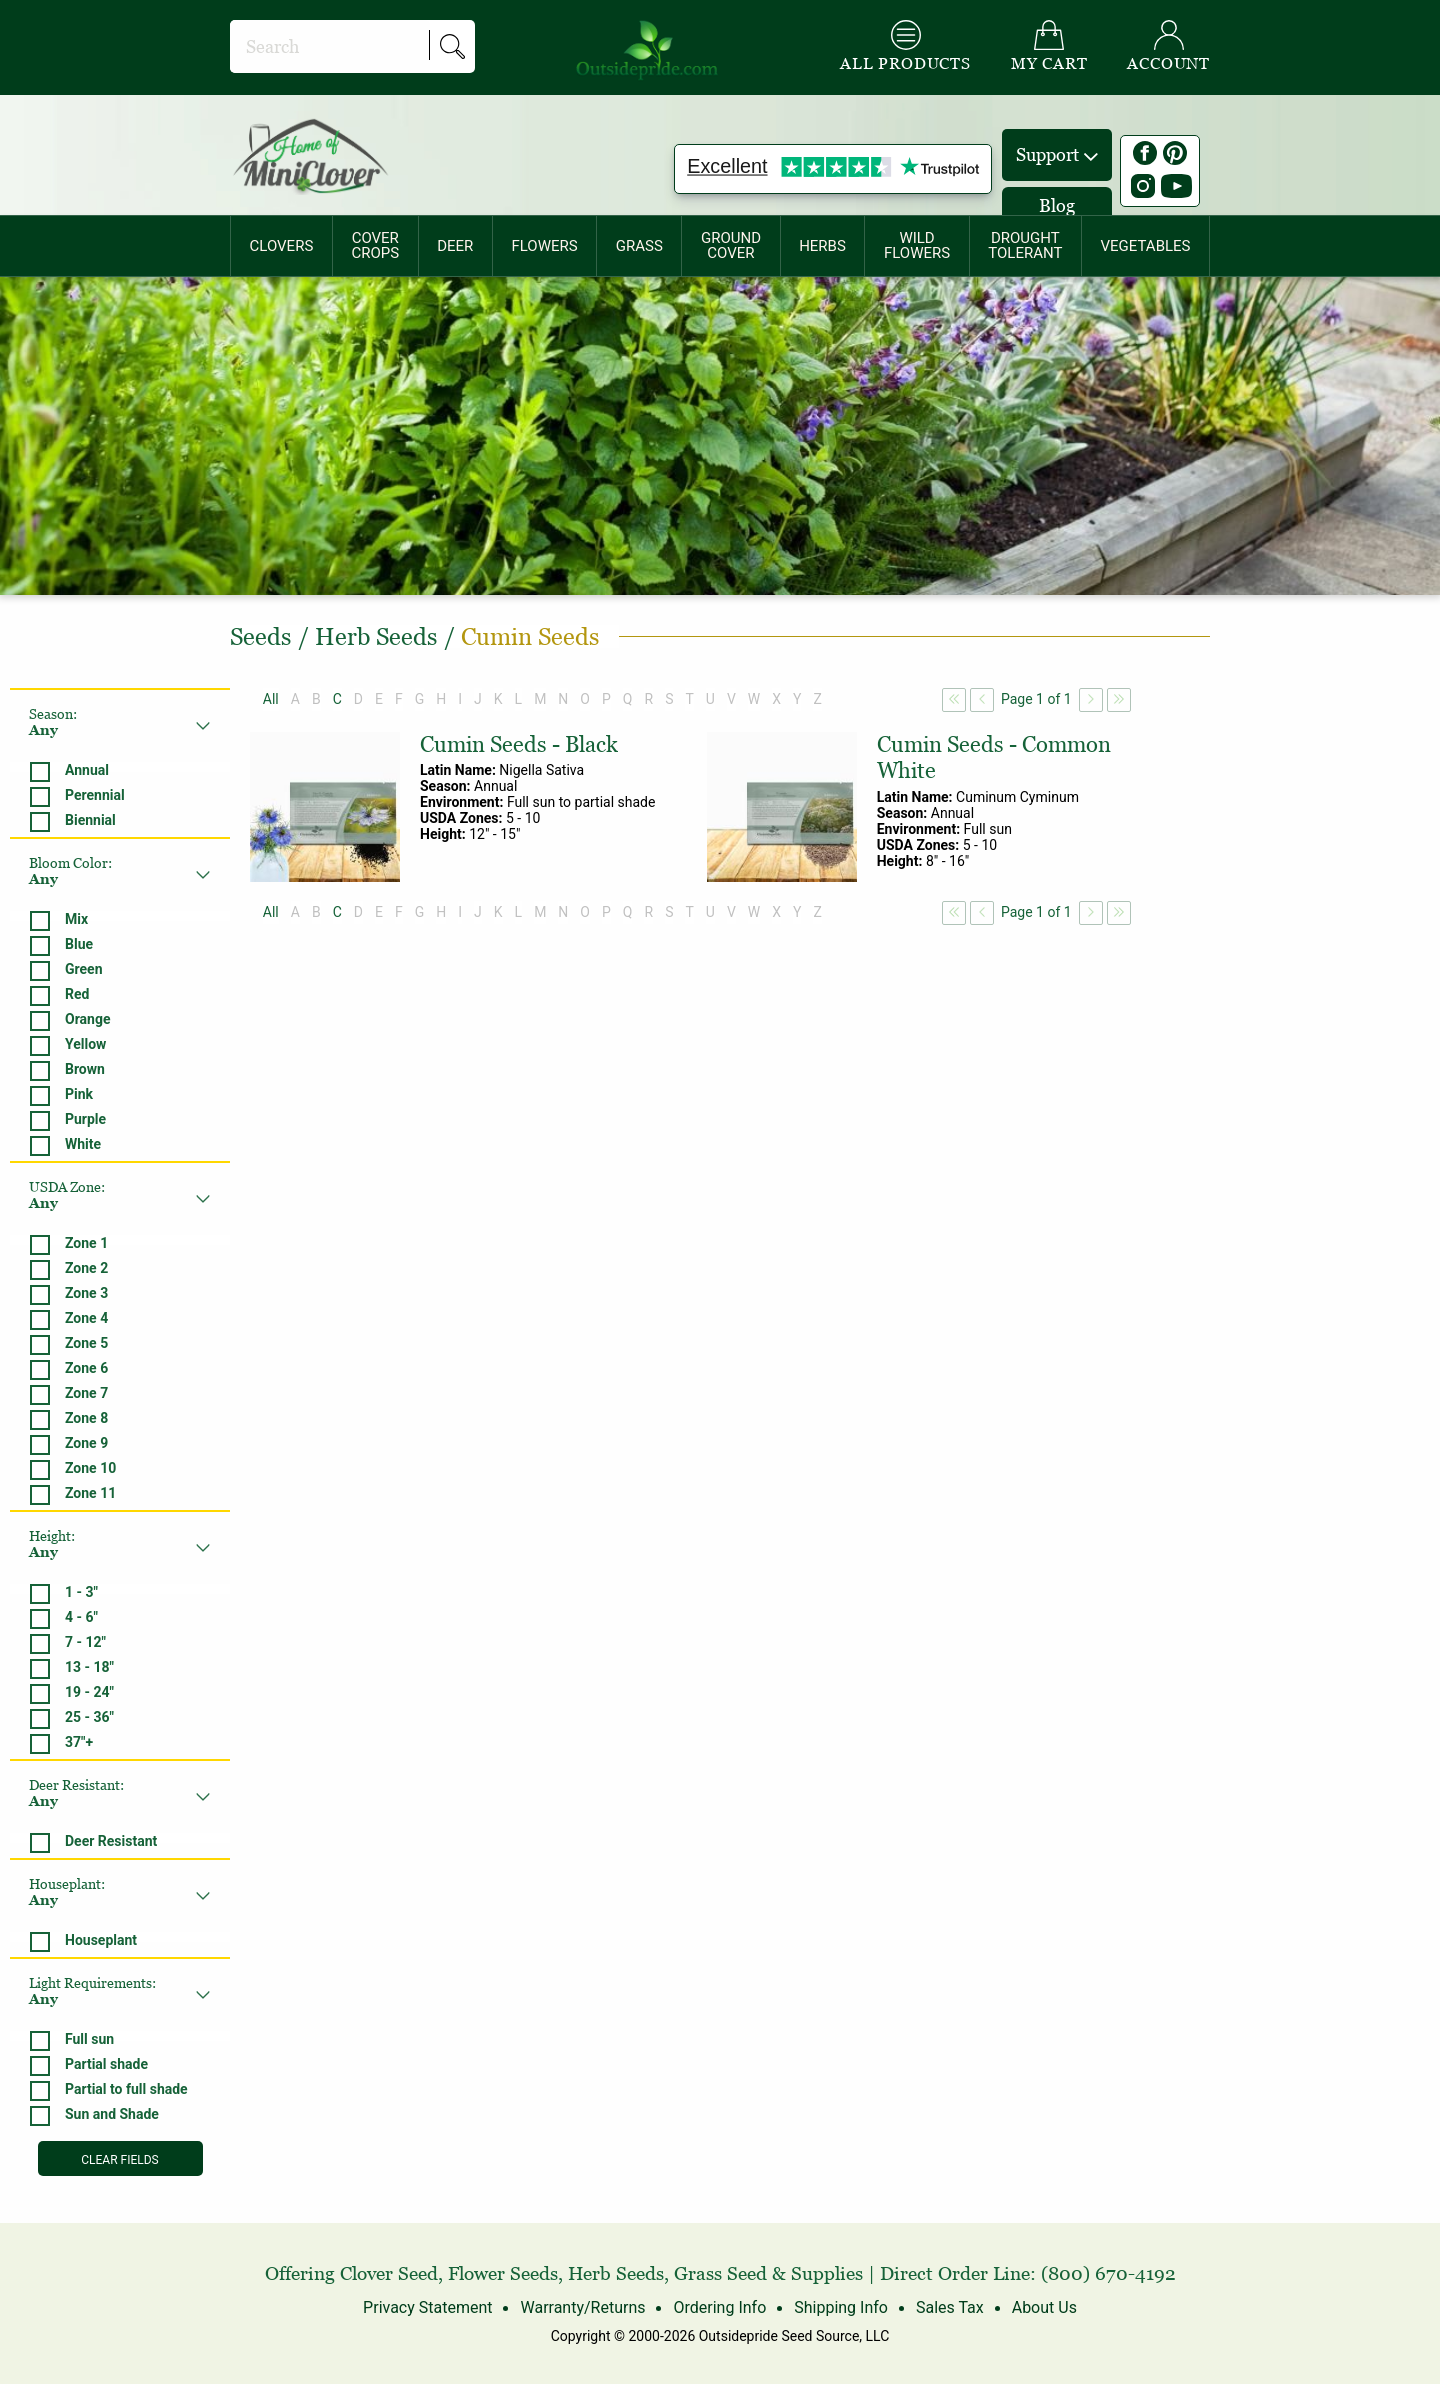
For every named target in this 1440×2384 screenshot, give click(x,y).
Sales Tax (950, 2307)
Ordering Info (719, 2307)
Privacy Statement (427, 2307)
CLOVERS (282, 246)
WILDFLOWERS (917, 245)
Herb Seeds (616, 2273)
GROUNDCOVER (731, 245)
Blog (1057, 205)
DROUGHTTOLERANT (1025, 245)
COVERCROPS (375, 245)
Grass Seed (720, 2273)
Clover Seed (389, 2273)
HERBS (822, 246)
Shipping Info (841, 2307)
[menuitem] (281, 246)
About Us (1044, 2307)
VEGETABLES (1146, 246)
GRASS (639, 246)
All (271, 699)
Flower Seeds (503, 2273)
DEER (455, 246)
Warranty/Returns (582, 2307)
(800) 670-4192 (1108, 2273)
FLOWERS (544, 246)
